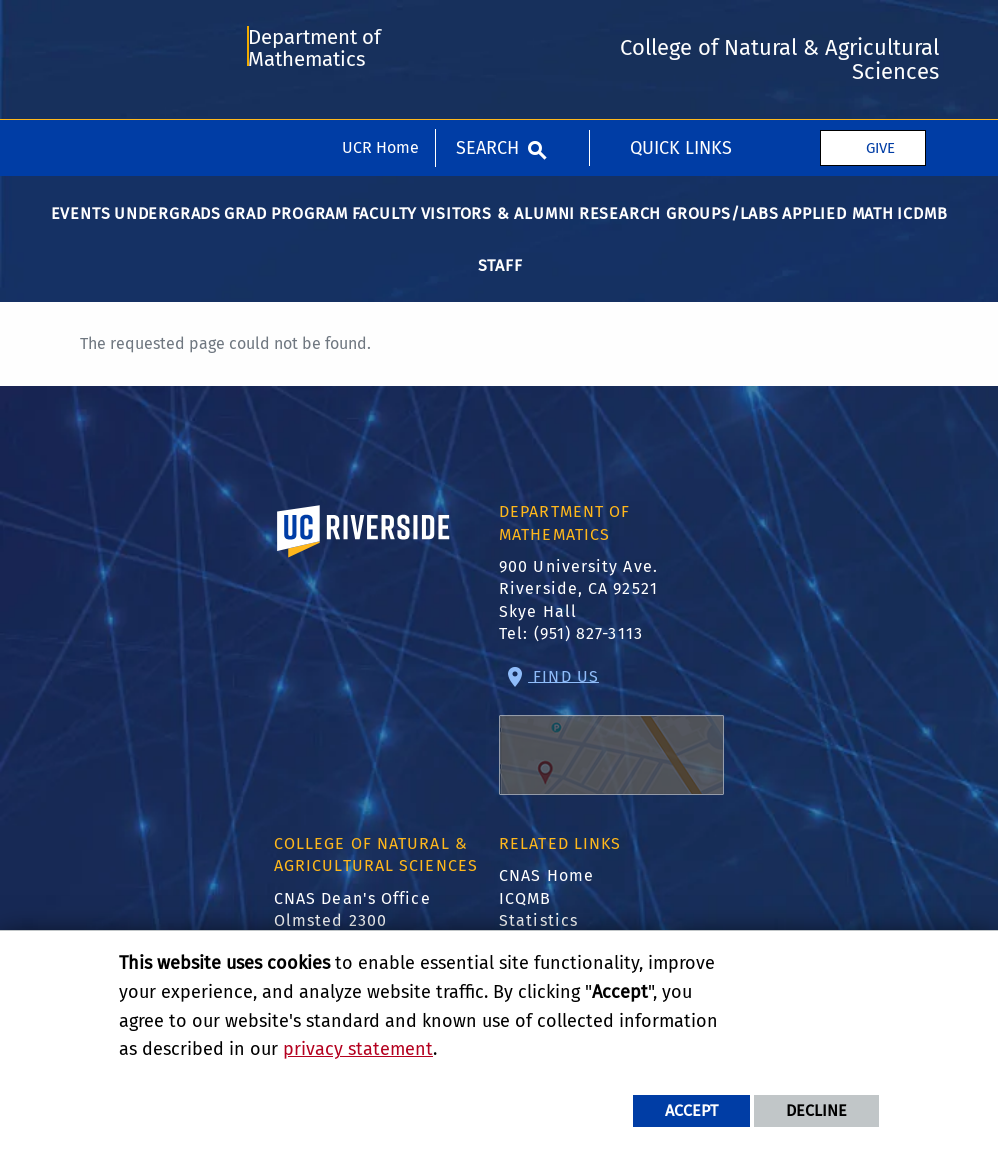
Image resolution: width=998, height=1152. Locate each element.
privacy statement (358, 1049)
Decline (816, 1110)
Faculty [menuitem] (385, 225)
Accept (691, 1110)
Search (487, 28)
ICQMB (525, 909)
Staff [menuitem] (500, 277)
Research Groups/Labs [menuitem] (679, 225)
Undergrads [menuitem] (167, 225)
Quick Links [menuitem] (681, 28)
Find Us (611, 742)
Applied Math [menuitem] (838, 225)
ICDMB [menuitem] (922, 225)
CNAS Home (546, 887)
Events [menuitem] (81, 225)
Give (880, 28)
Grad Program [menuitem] (286, 225)
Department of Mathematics (314, 112)
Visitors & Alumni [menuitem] (498, 225)
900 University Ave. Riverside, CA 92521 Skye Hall (578, 601)
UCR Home (380, 27)
